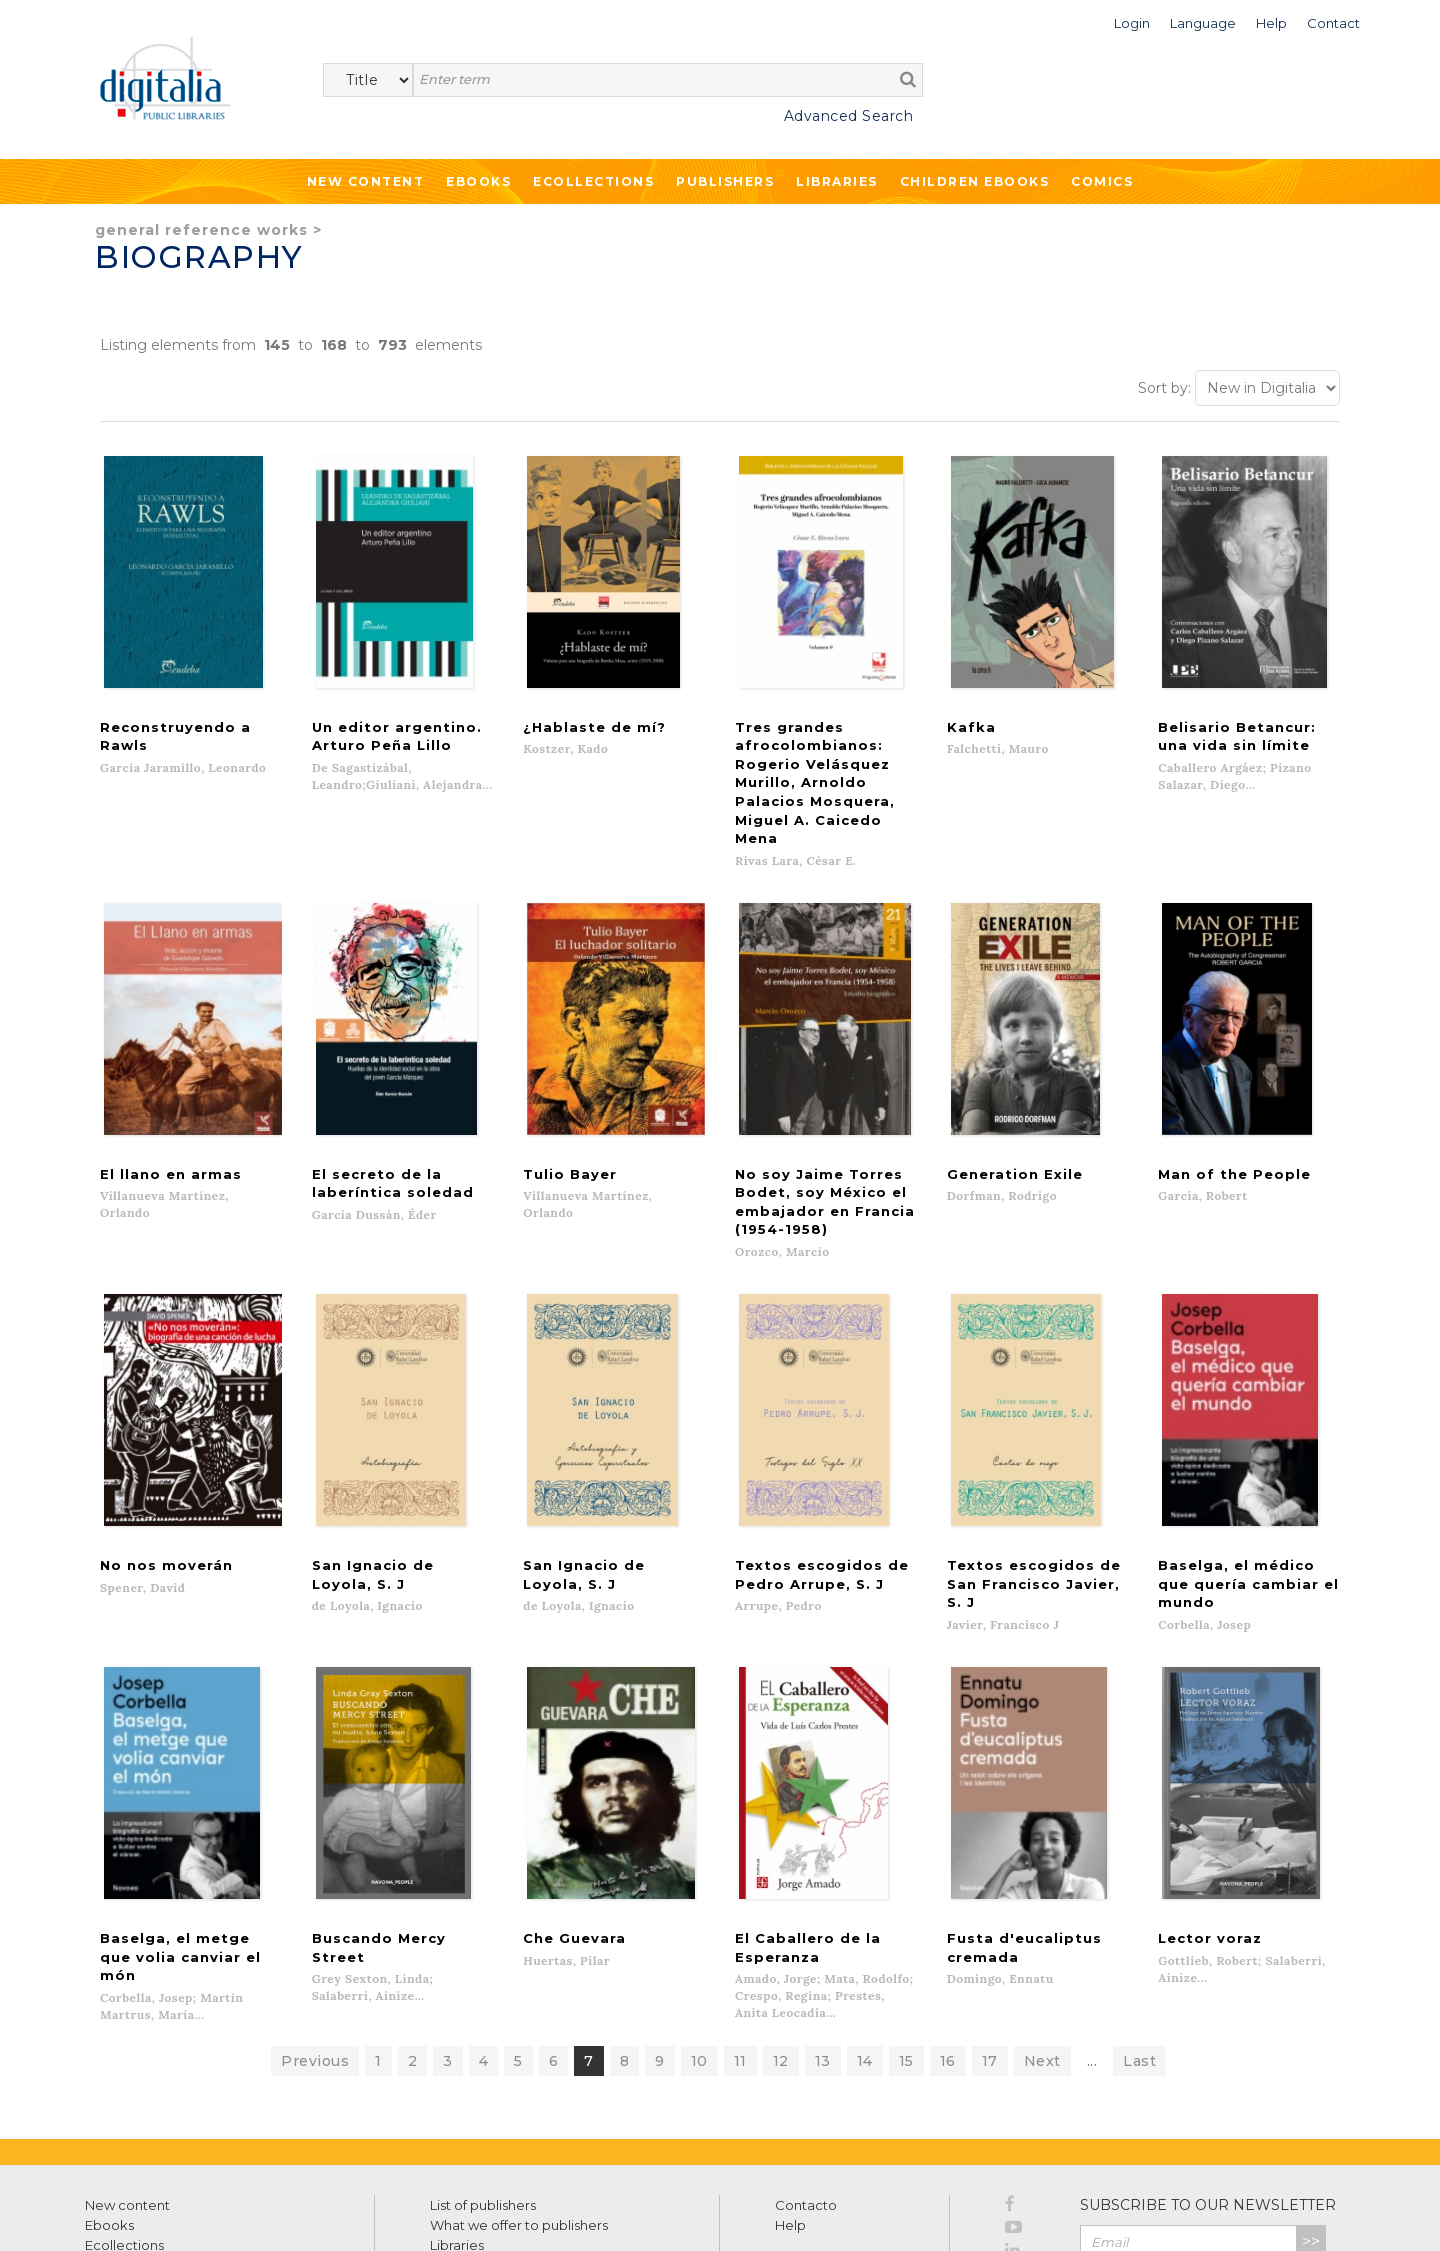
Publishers (725, 181)
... (1092, 1938)
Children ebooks (975, 181)
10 (699, 1938)
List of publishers (483, 2082)
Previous (315, 1938)
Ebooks (478, 181)
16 (948, 1938)
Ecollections (593, 181)
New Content (366, 181)
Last (1139, 1938)
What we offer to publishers (519, 2102)
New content (127, 2082)
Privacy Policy (1282, 2161)
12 (781, 1938)
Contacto (806, 2082)
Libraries (837, 181)
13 (823, 1938)
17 (990, 1938)
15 (906, 1938)
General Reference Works (201, 230)
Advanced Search (849, 116)
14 (865, 1938)
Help (790, 2102)
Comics (1102, 181)
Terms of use (120, 2213)
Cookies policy (345, 2213)
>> (1311, 2118)
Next (1042, 1938)
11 (740, 1938)
